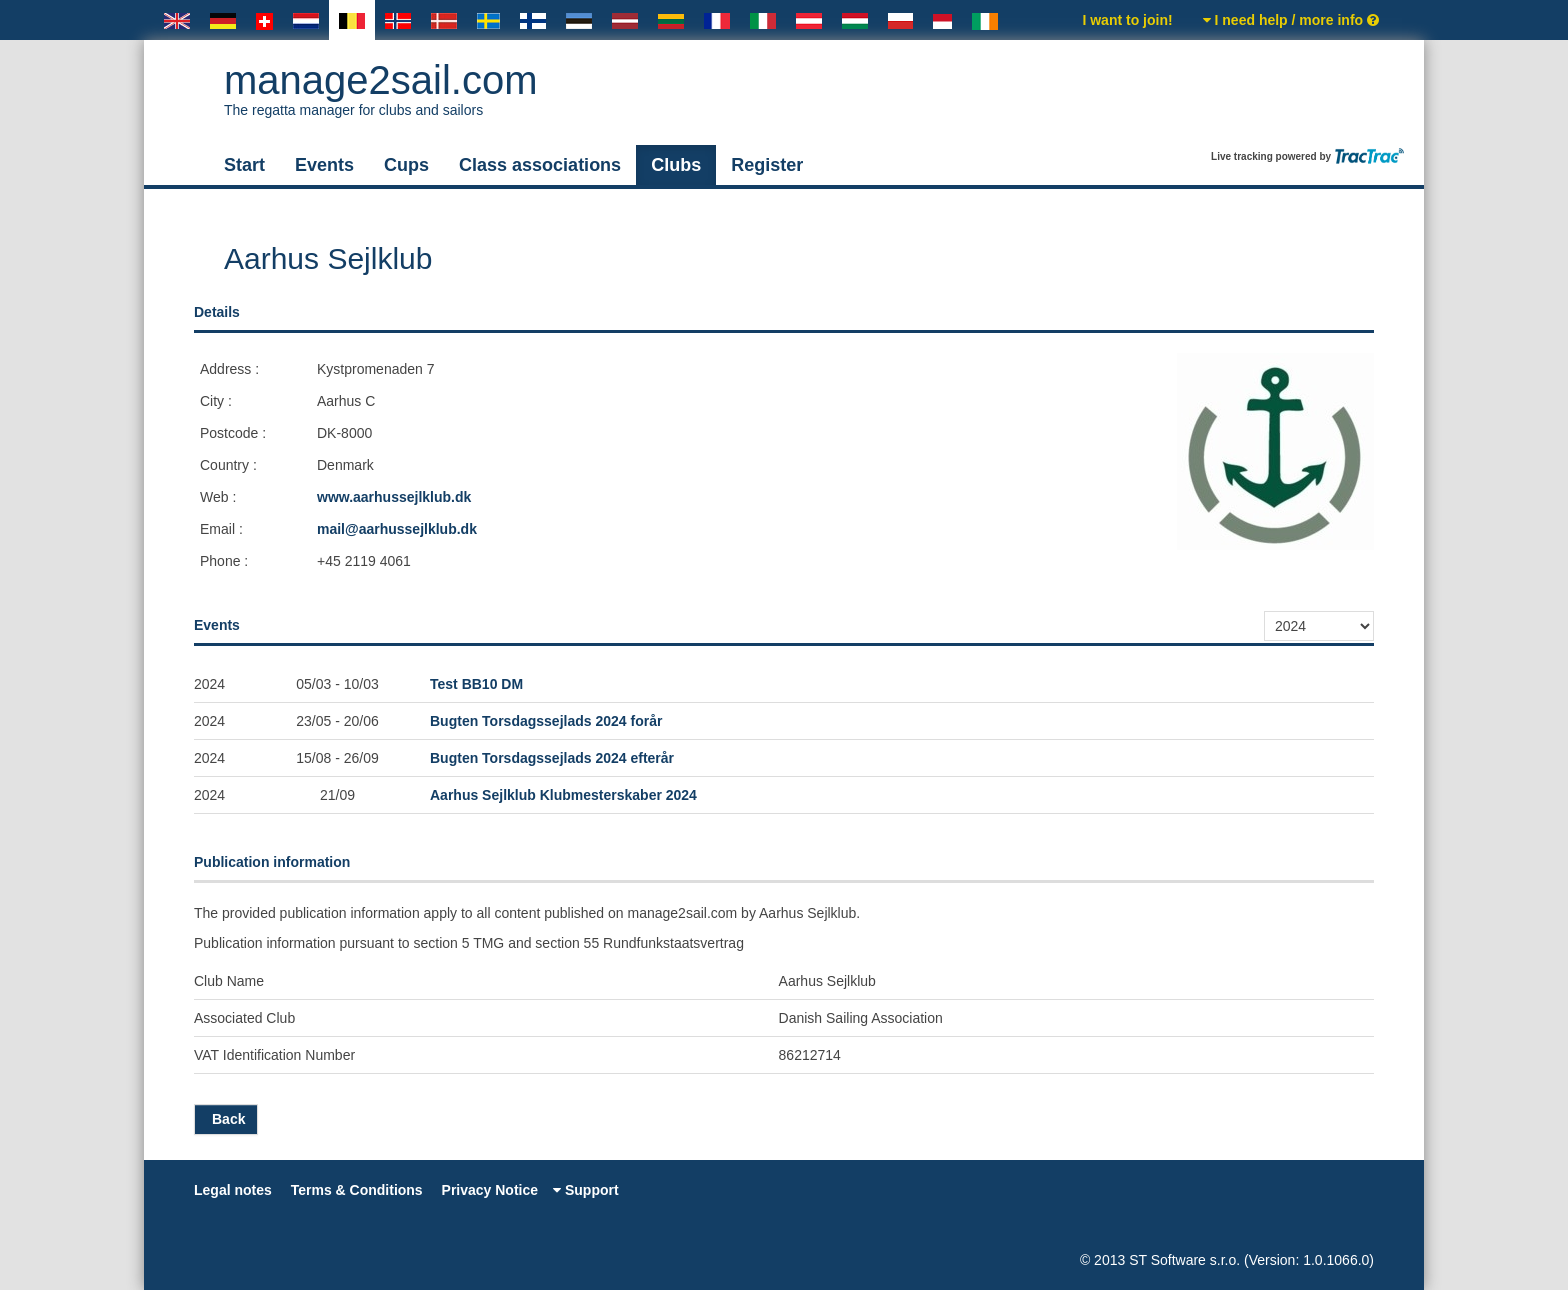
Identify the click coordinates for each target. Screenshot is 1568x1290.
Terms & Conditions (357, 1190)
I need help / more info (1291, 20)
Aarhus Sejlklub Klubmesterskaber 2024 (563, 795)
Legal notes (233, 1190)
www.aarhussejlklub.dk (394, 497)
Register (767, 165)
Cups (406, 165)
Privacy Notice (490, 1190)
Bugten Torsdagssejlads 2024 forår (546, 721)
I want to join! (1127, 20)
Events (324, 165)
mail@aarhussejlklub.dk (397, 529)
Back (226, 1119)
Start (244, 165)
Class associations (540, 165)
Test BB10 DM (476, 684)
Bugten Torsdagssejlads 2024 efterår (552, 758)
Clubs (676, 165)
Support (586, 1190)
